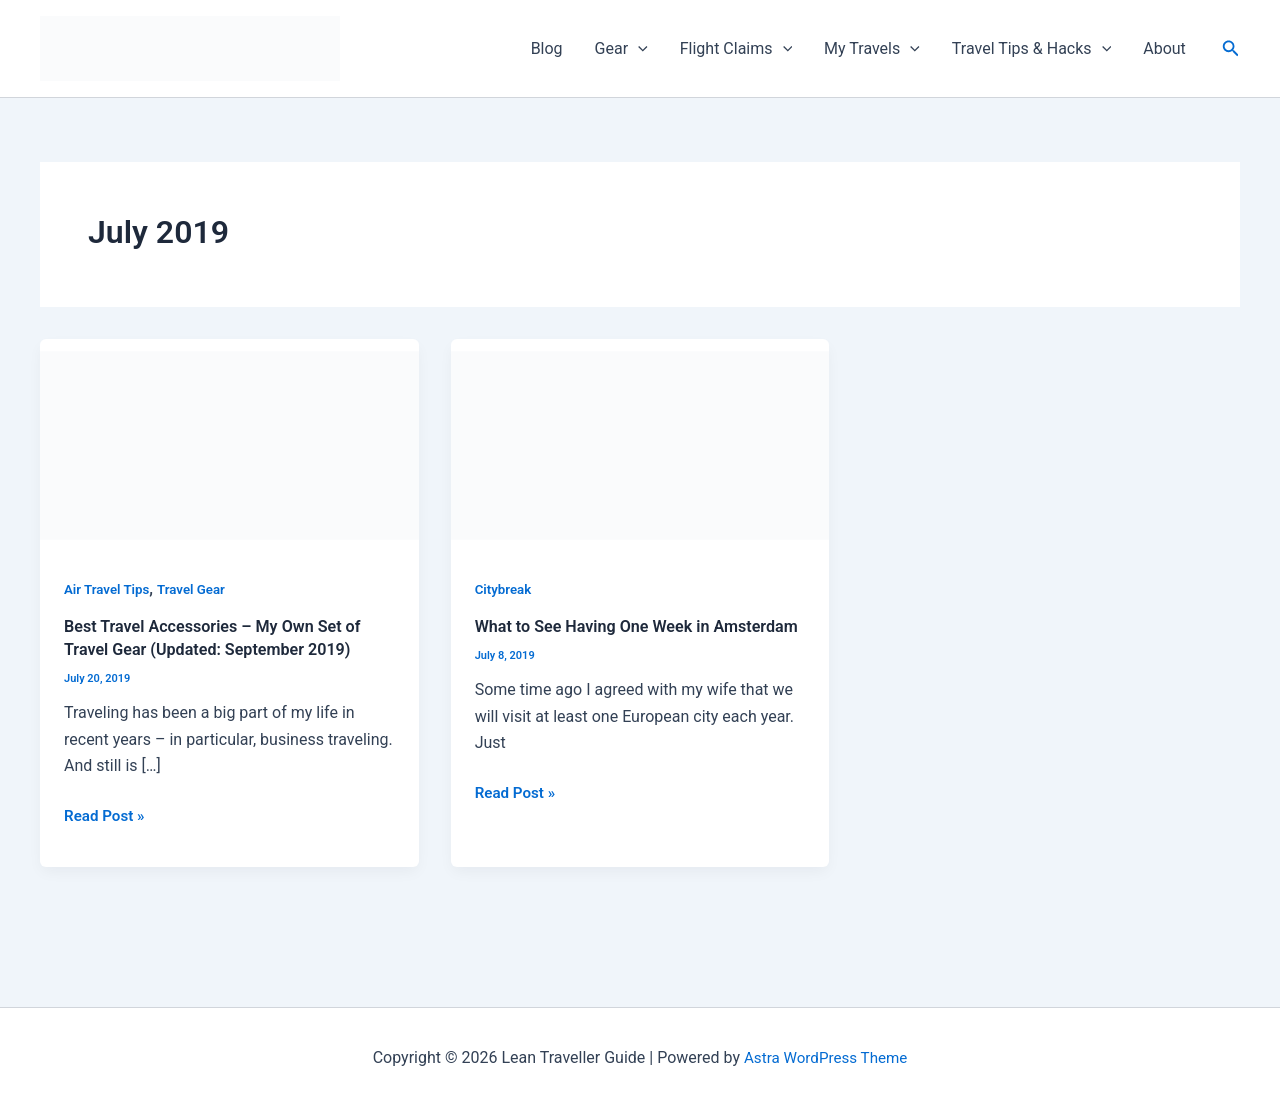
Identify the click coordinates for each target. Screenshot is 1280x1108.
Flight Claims (736, 49)
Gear (621, 49)
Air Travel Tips (109, 589)
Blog (547, 48)
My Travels (872, 49)
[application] (638, 49)
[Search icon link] (1231, 48)
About (1164, 48)
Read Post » (106, 813)
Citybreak (505, 589)
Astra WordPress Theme (825, 1057)
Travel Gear (198, 589)
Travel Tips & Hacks (1031, 49)
